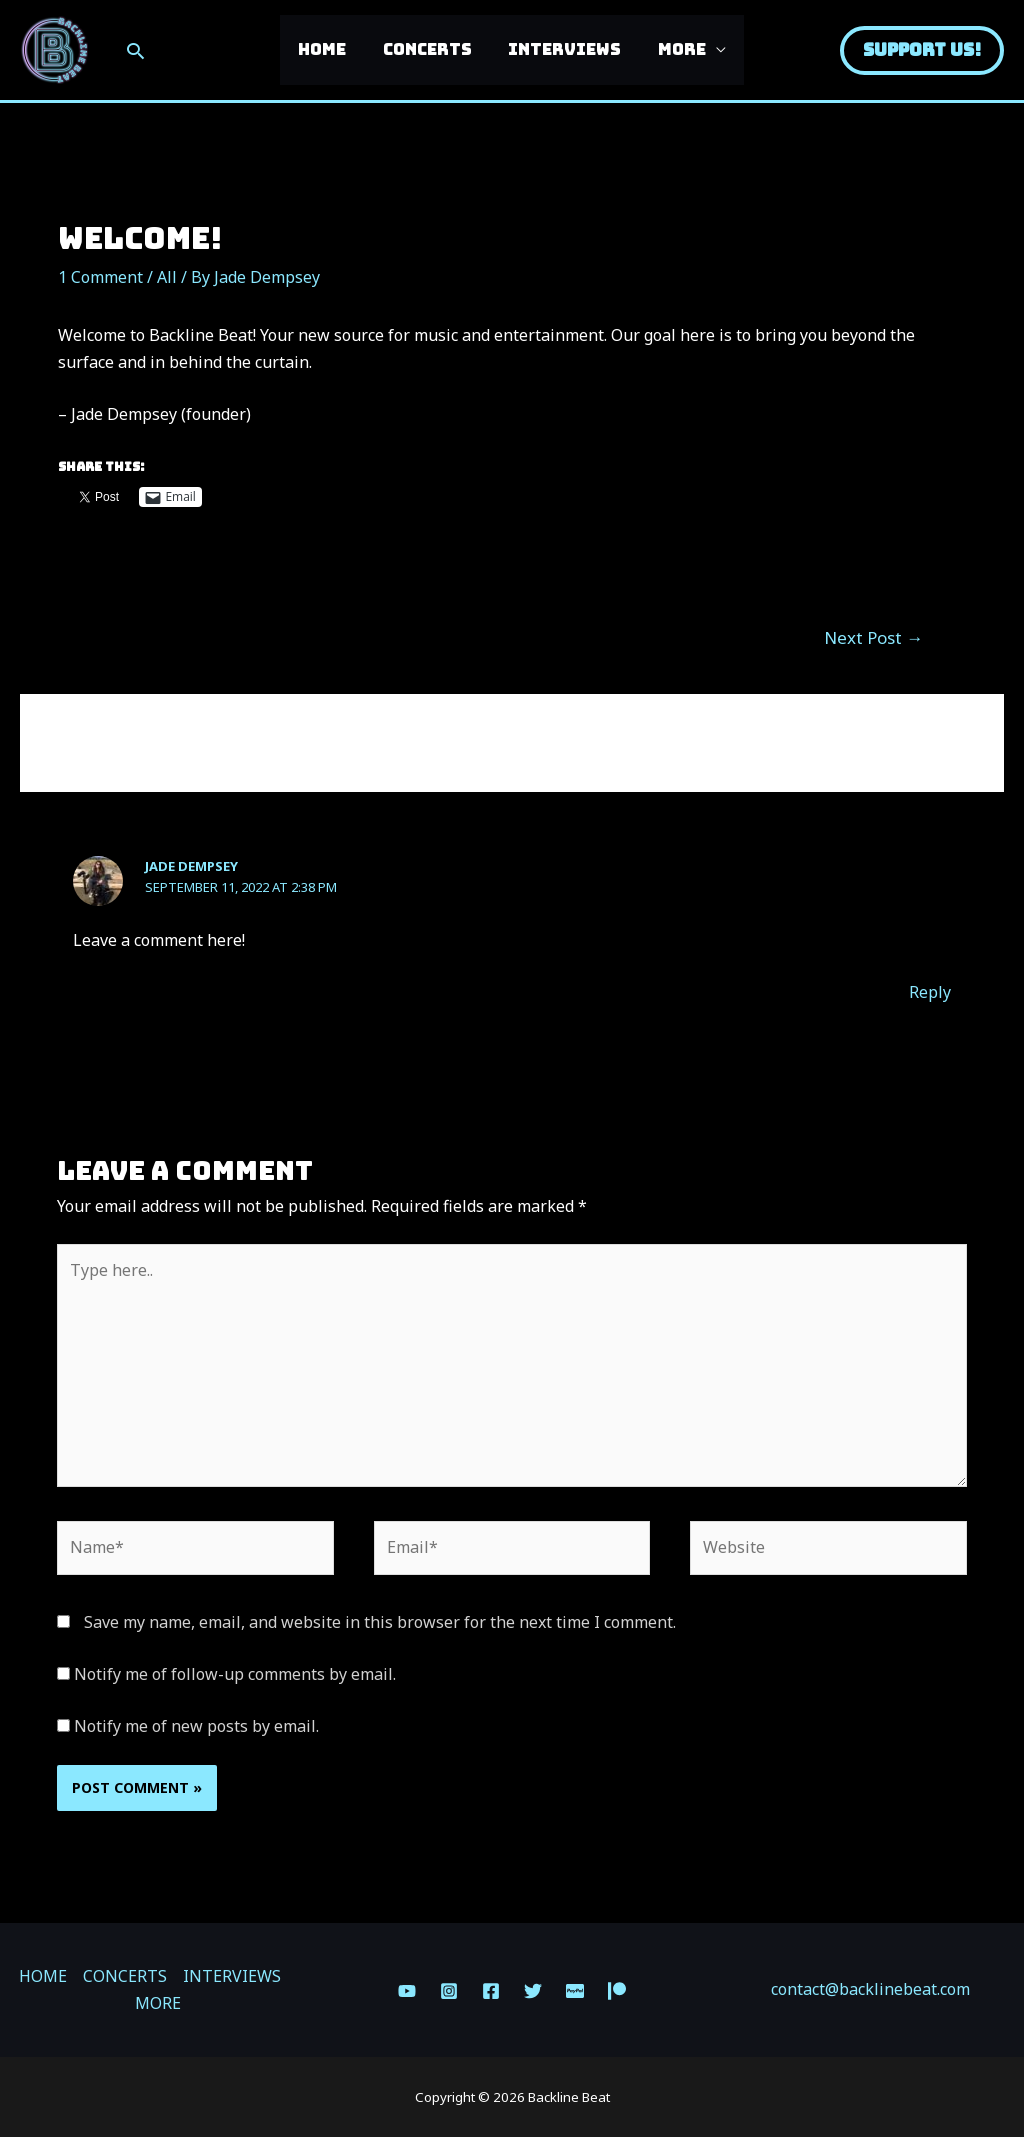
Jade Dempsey (191, 866)
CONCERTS (429, 49)
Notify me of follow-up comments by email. (235, 1674)
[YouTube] (407, 1991)
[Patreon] (617, 1991)
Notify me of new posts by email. (196, 1726)
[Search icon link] (135, 50)
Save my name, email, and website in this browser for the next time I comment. (380, 1622)
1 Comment (100, 277)
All (167, 277)
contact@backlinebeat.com (870, 1989)
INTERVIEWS (562, 49)
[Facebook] (491, 1991)
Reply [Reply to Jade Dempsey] (930, 992)
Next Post (873, 637)
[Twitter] (533, 1991)
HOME (329, 49)
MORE (675, 49)
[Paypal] (575, 1991)
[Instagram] (449, 1991)
